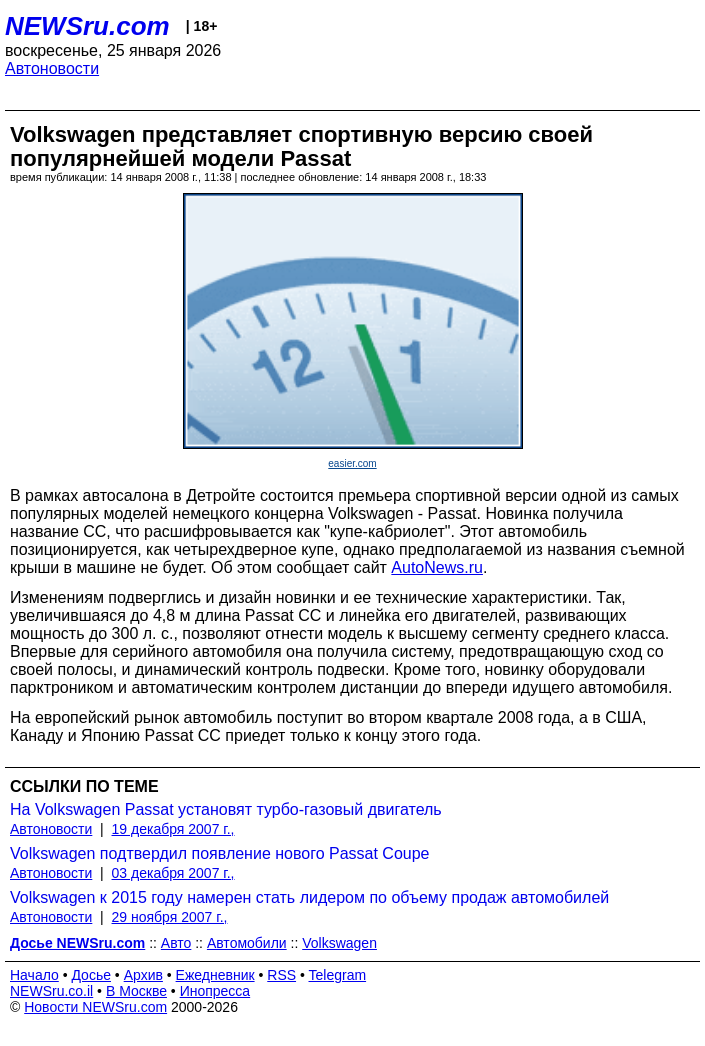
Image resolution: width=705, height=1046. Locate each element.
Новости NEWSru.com (95, 1007)
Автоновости (52, 68)
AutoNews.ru (437, 567)
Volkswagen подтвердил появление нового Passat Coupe (220, 853)
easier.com (352, 463)
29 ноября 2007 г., (170, 917)
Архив (143, 975)
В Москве (136, 991)
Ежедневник (215, 975)
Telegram (338, 975)
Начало (34, 975)
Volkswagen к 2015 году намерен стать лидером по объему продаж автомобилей (309, 897)
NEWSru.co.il (51, 991)
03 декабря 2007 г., (173, 873)
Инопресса (215, 991)
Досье (91, 975)
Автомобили (247, 943)
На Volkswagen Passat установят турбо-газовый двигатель (226, 809)
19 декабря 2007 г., (173, 829)
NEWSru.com (87, 26)
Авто (176, 943)
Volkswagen (339, 943)
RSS (281, 975)
